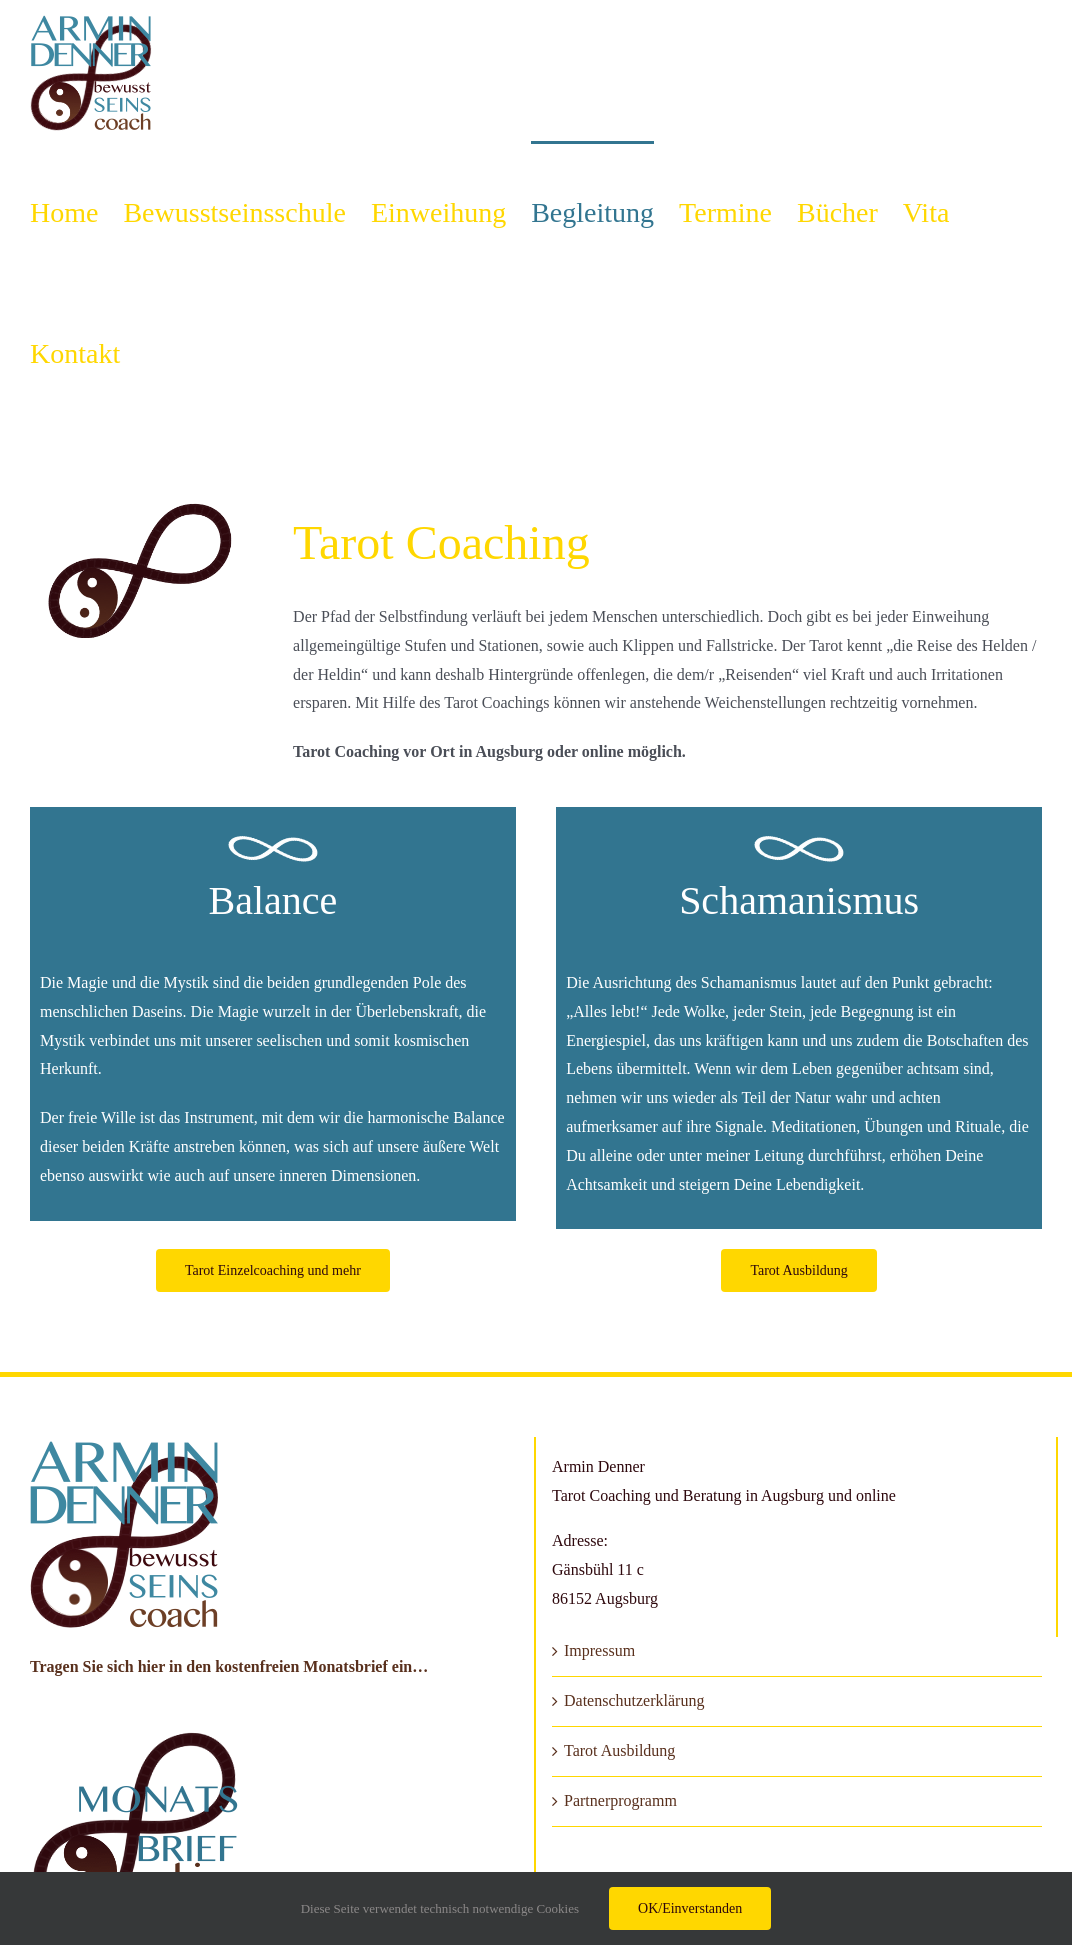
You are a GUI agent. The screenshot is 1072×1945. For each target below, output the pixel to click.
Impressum (599, 1650)
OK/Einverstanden (690, 1908)
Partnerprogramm (620, 1800)
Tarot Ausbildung (619, 1750)
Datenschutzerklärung (634, 1700)
